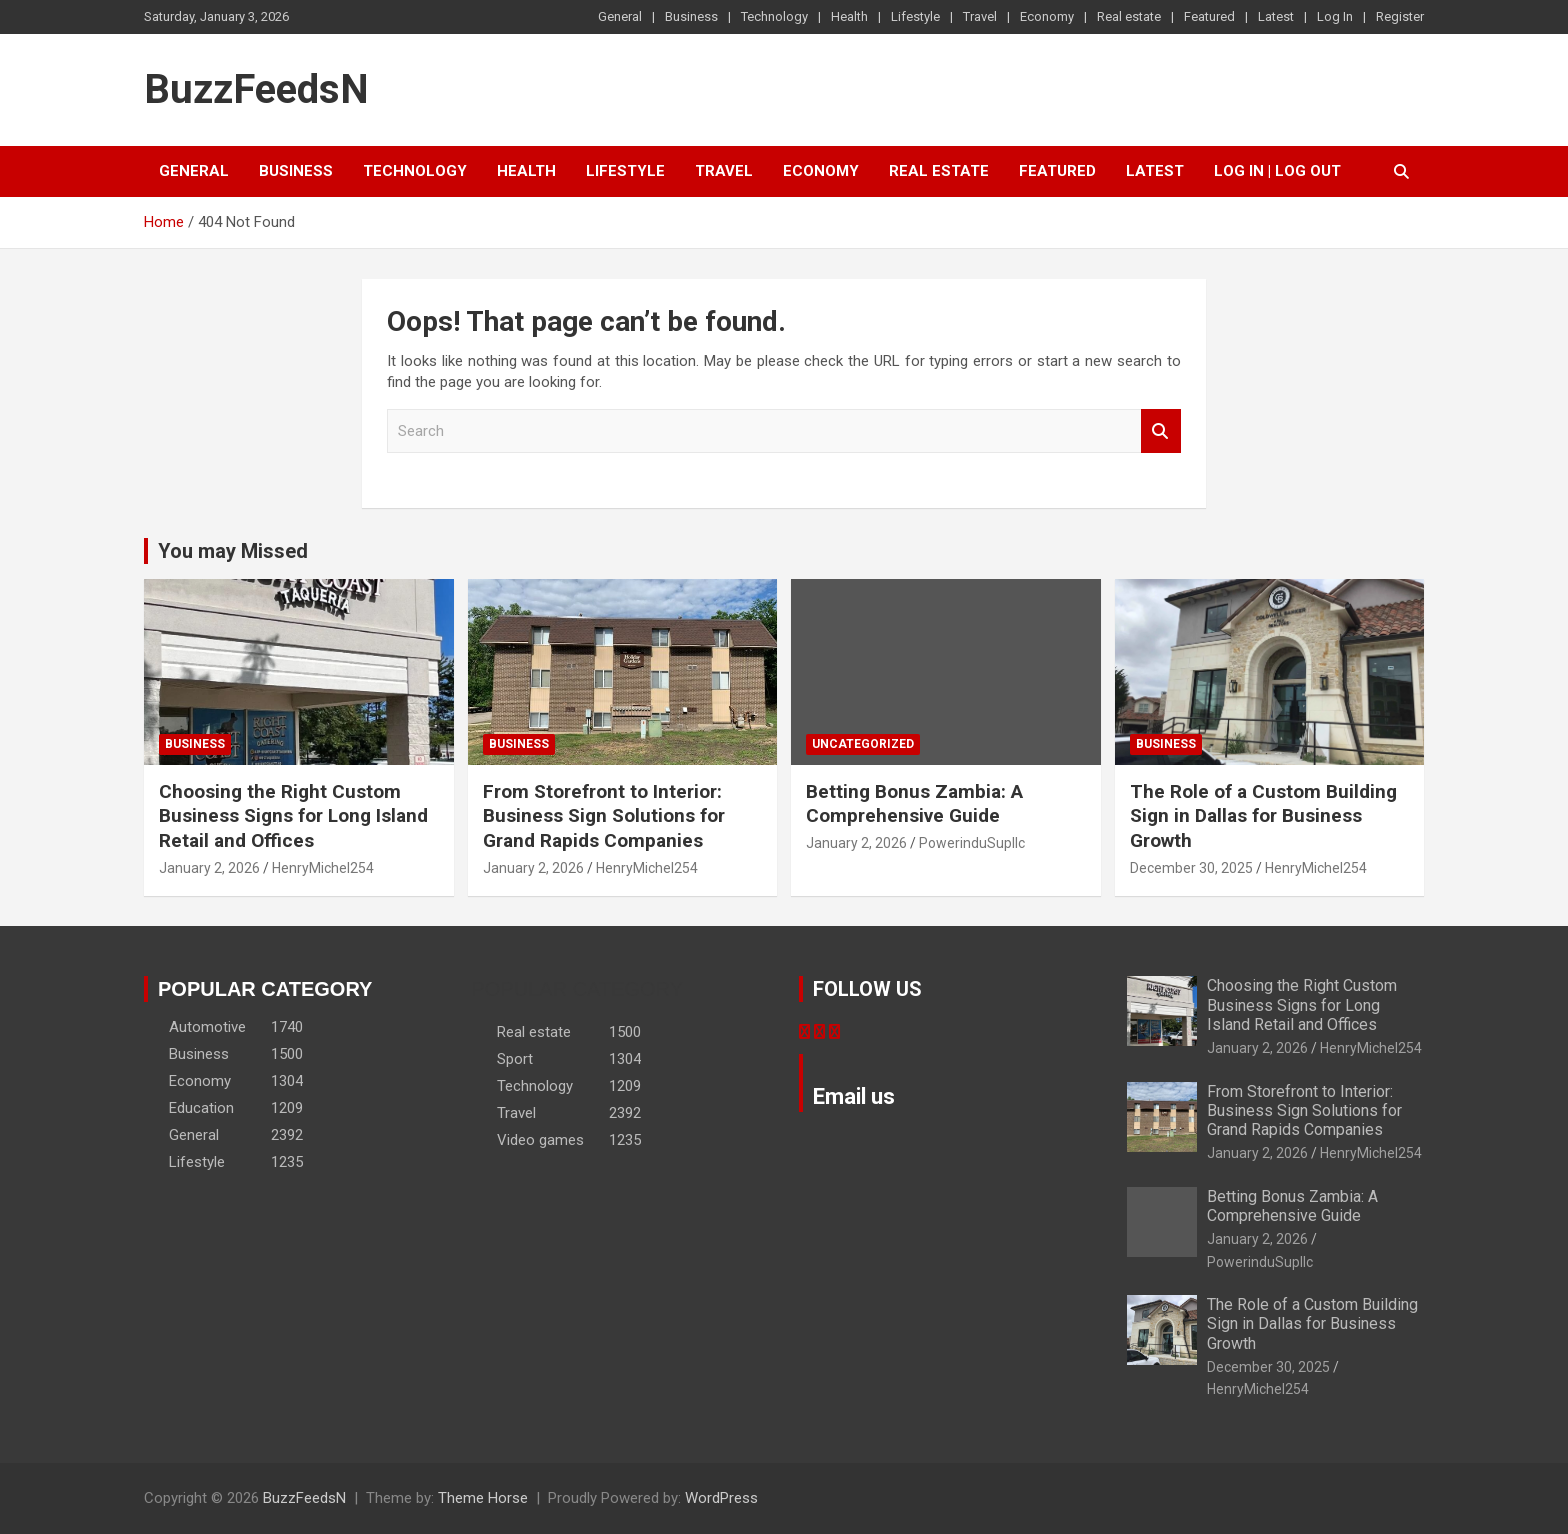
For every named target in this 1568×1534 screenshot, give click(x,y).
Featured (1209, 16)
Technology (774, 16)
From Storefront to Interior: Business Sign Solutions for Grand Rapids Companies (604, 816)
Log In (1335, 16)
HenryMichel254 (323, 868)
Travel (980, 16)
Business (691, 16)
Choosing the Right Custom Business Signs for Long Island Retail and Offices (293, 816)
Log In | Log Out (1277, 171)
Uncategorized (863, 744)
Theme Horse (483, 1498)
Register (1400, 16)
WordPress (721, 1498)
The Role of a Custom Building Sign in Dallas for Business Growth (1263, 816)
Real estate (1129, 16)
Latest (1276, 16)
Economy (1047, 16)
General (620, 16)
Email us (854, 1096)
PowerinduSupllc (972, 843)
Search (1161, 431)
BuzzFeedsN (256, 89)
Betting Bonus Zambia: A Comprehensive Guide (914, 804)
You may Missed (233, 551)
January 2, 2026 (209, 868)
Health (849, 16)
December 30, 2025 (1191, 868)
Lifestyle (915, 16)
